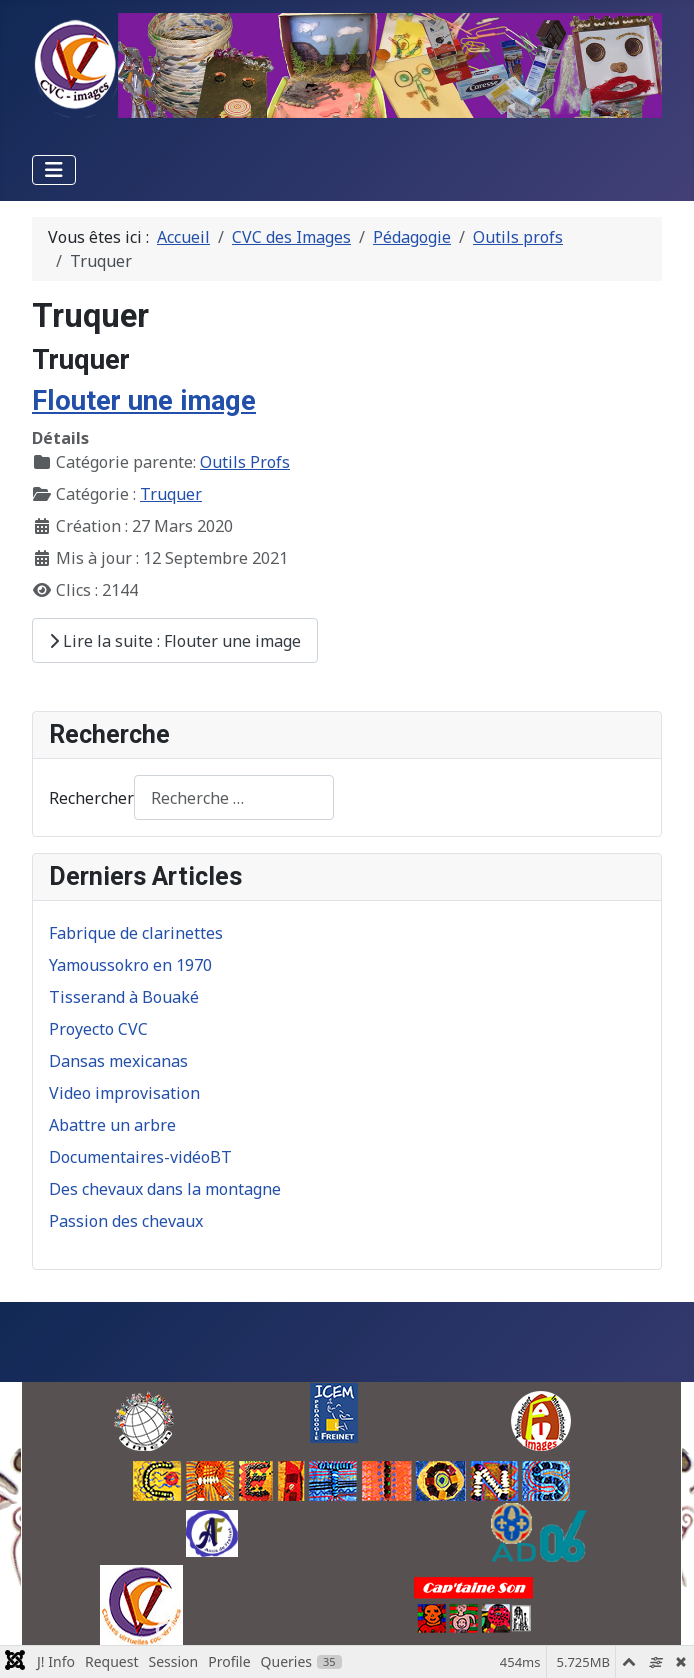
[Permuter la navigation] (54, 170)
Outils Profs (245, 462)
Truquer (171, 494)
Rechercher (91, 798)
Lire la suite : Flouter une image (175, 641)
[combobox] (234, 797)
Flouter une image (144, 401)
